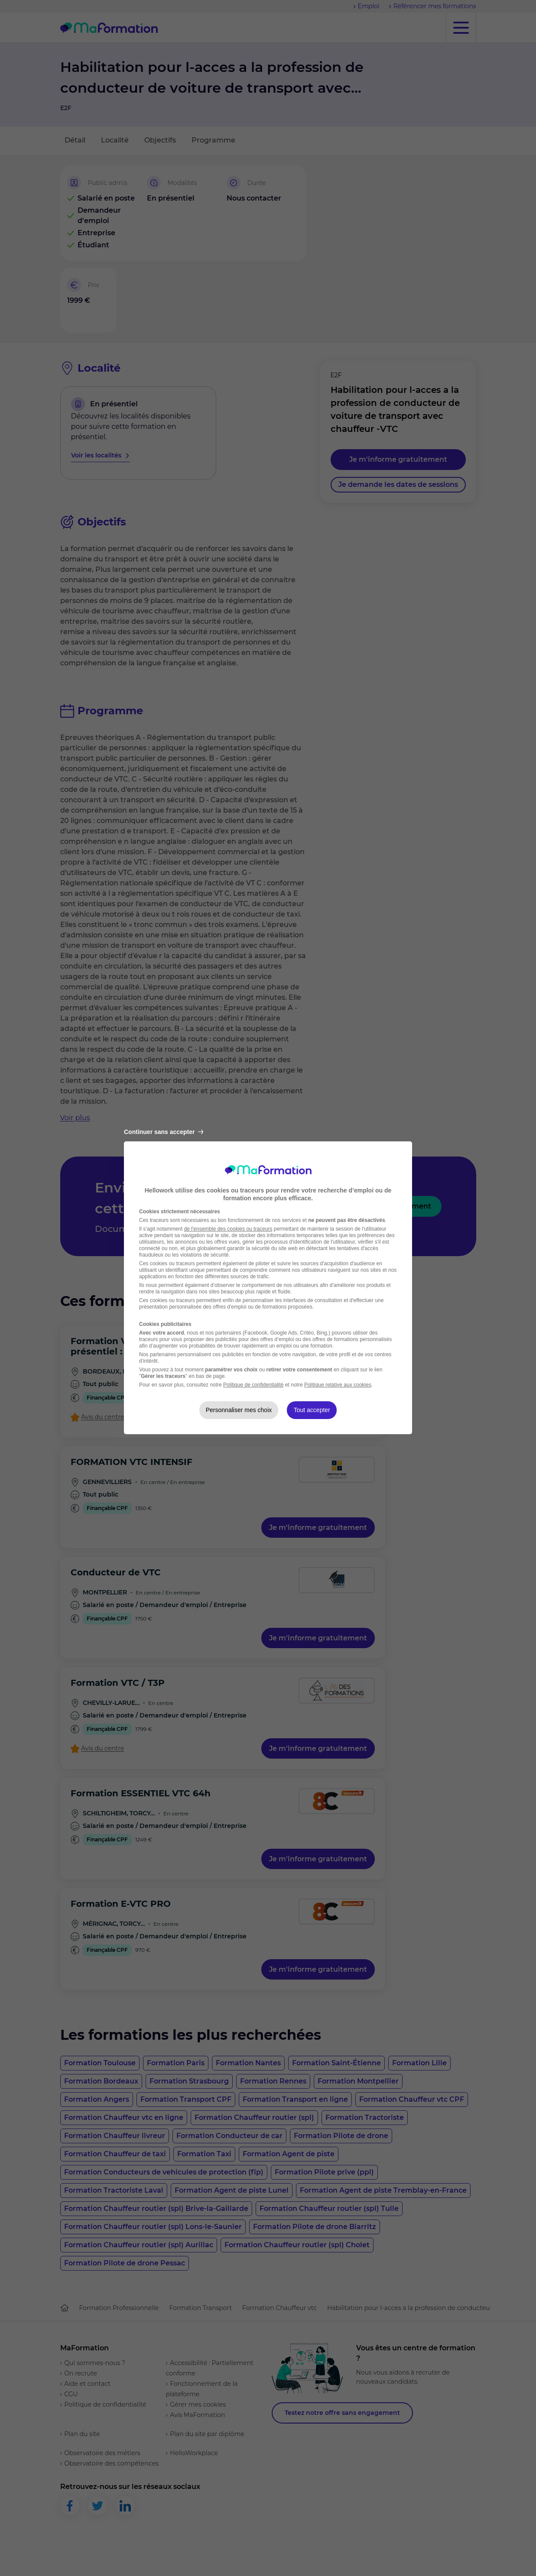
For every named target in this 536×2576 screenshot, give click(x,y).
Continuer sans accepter (163, 1131)
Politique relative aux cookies (337, 1385)
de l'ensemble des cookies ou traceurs (228, 1229)
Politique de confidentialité (253, 1385)
